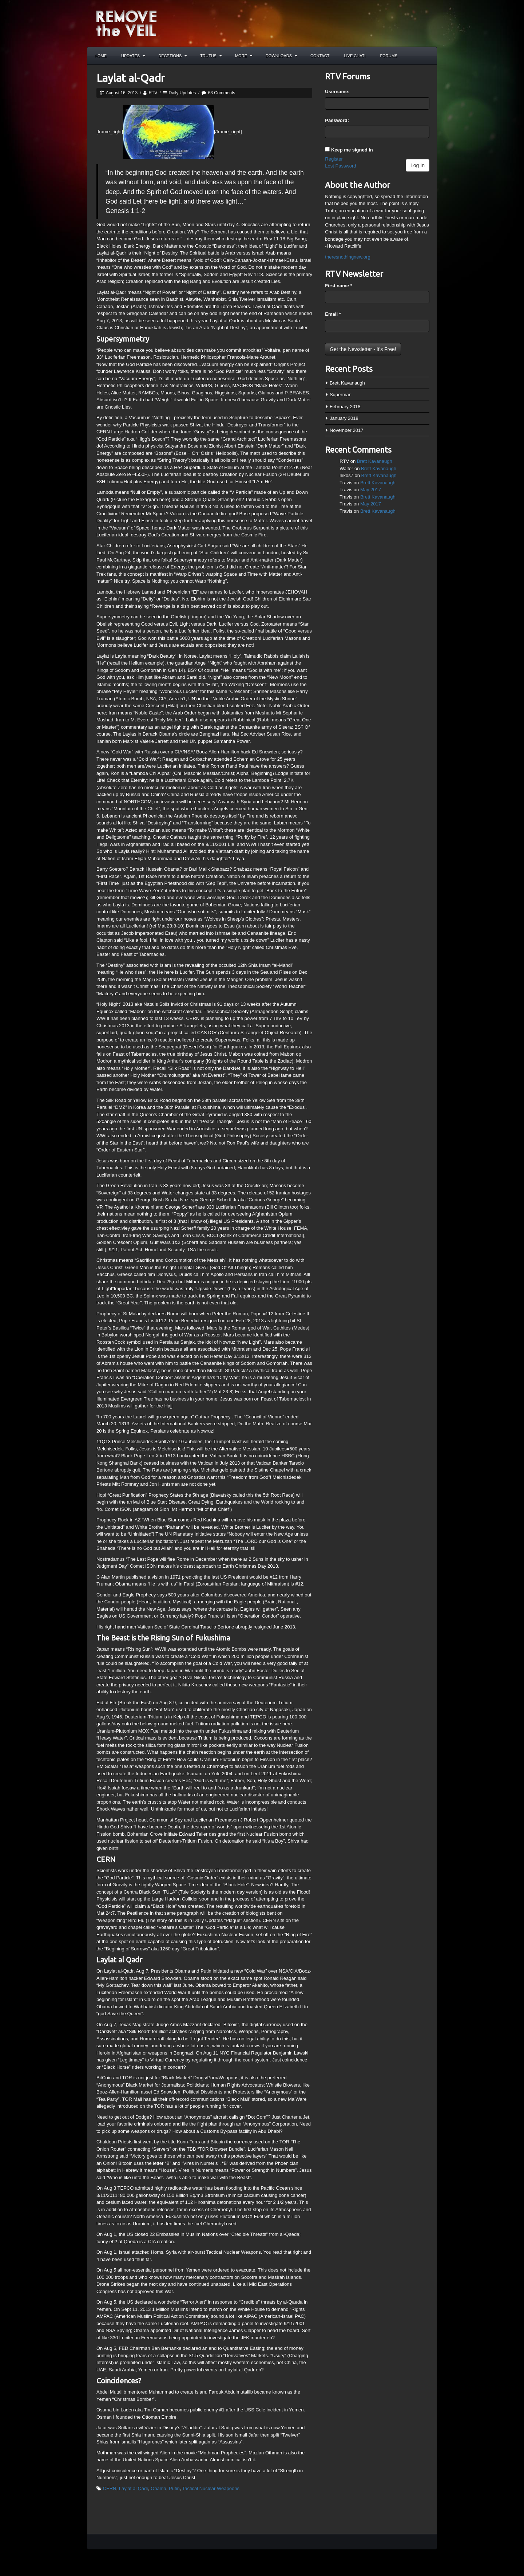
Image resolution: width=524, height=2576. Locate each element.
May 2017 (370, 489)
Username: (337, 91)
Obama (158, 2488)
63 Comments (221, 92)
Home (101, 56)
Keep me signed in (352, 150)
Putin (174, 2488)
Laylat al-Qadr (130, 78)
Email (333, 314)
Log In (417, 165)
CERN (109, 2488)
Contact (319, 56)
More (243, 56)
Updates (133, 56)
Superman (341, 394)
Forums (389, 56)
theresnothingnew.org (347, 257)
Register (333, 159)
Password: (337, 120)
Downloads (281, 56)
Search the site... (427, 55)
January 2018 (344, 418)
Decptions (172, 56)
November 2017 (347, 430)
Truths (211, 56)
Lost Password (340, 166)
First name (338, 285)
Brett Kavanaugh (347, 383)
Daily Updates (182, 92)
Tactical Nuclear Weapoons (210, 2488)
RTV (152, 92)
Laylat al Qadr (133, 2488)
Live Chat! (354, 56)
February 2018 (345, 406)
